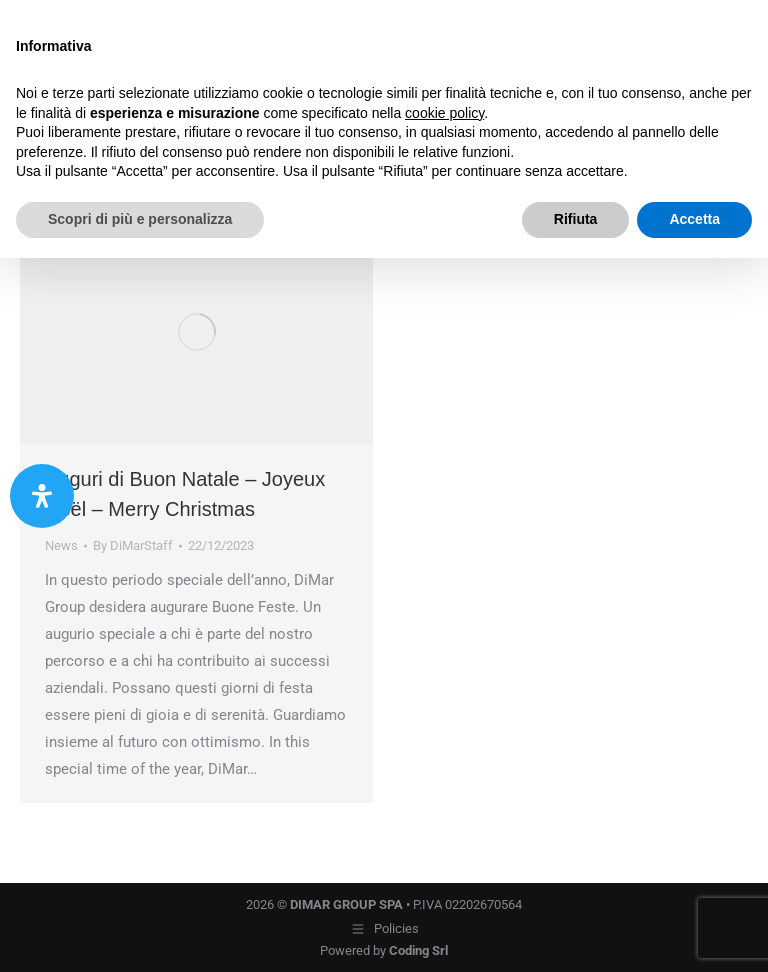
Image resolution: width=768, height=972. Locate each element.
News (61, 545)
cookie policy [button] (444, 113)
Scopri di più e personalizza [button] (140, 219)
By (133, 545)
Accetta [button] (694, 219)
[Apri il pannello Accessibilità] (42, 496)
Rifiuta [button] (576, 219)
